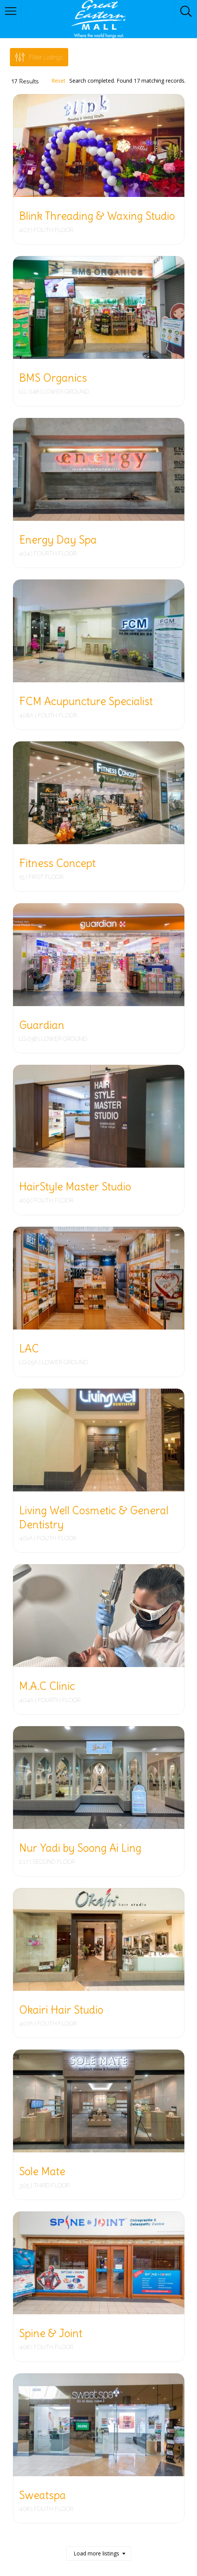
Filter (46, 57)
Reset (58, 80)
